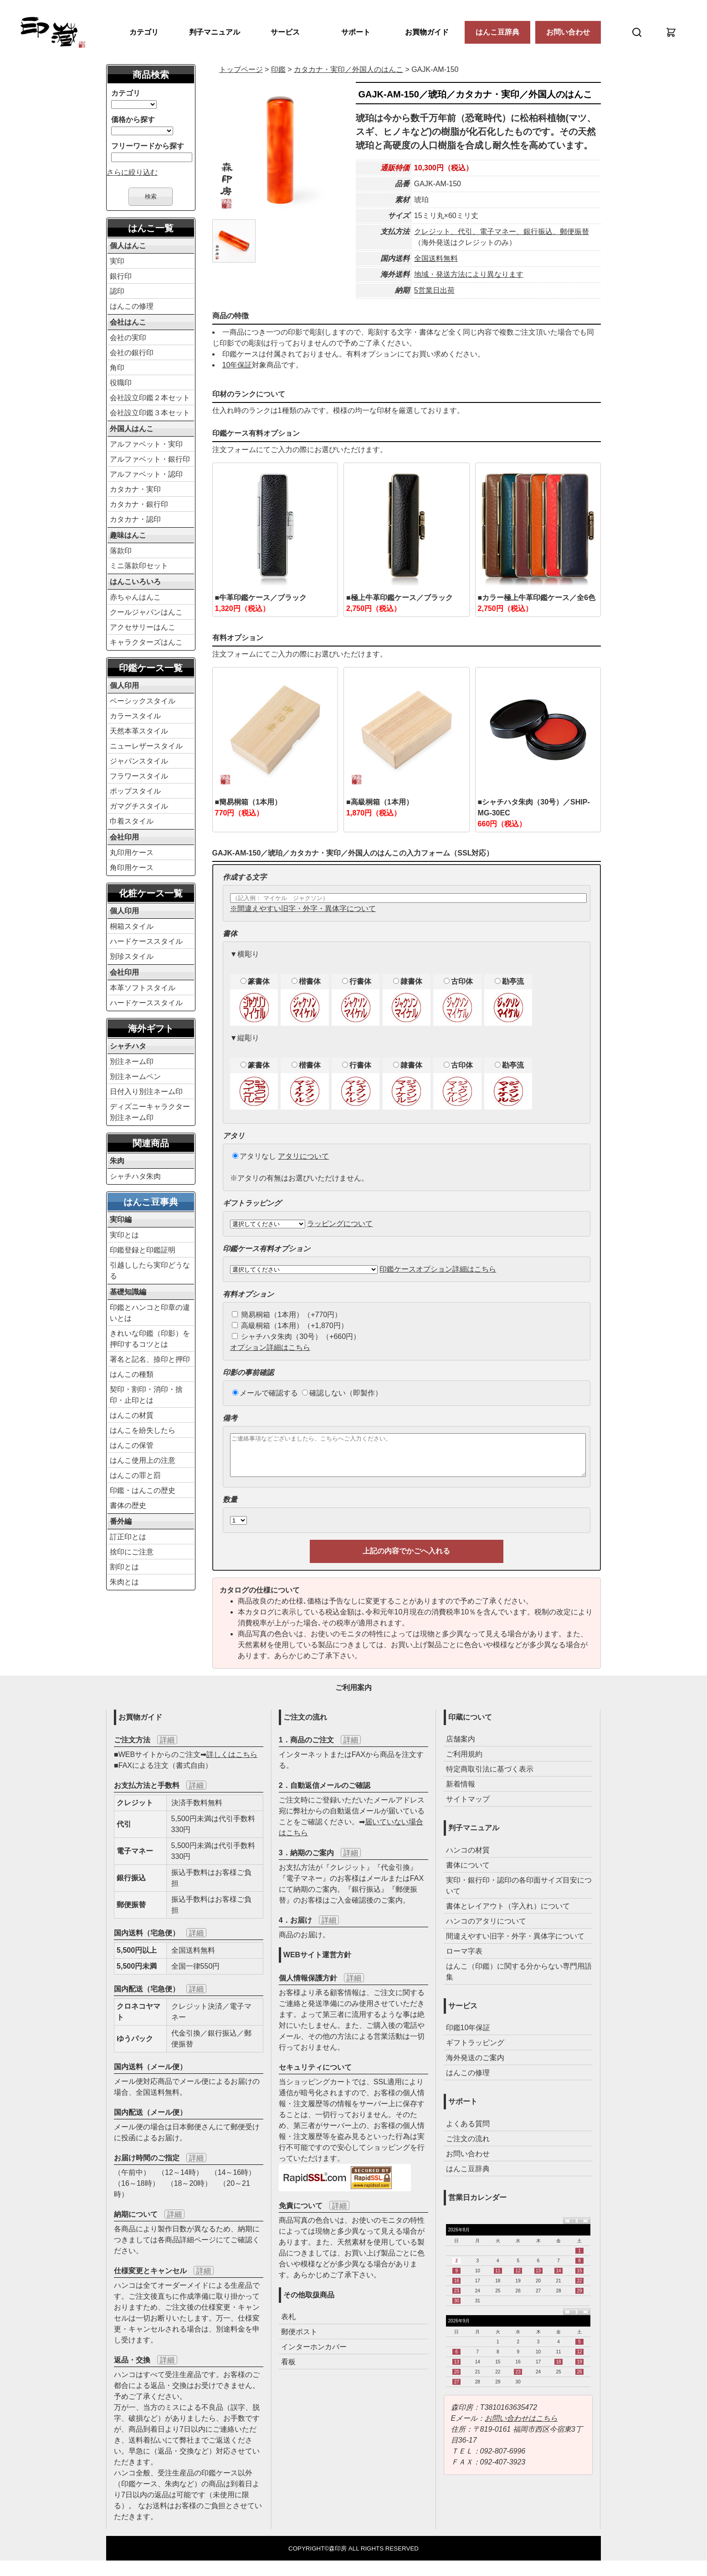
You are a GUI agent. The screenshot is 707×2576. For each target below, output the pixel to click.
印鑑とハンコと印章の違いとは (150, 1312)
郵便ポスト (299, 2340)
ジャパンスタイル (139, 761)
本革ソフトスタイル (142, 988)
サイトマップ (468, 1807)
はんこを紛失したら (142, 1430)
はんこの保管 (132, 1445)
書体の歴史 (128, 1505)
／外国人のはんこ (348, 69)
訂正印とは (128, 1537)
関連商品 (151, 1143)
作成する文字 (244, 877)
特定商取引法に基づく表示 (489, 1777)
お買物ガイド (427, 32)
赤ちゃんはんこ (135, 597)
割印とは (124, 1567)
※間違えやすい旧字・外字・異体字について (303, 908)
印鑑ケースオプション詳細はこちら (437, 1269)
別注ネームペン (135, 1076)
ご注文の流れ (468, 2147)
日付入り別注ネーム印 (146, 1091)
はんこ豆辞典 (497, 32)
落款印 (121, 551)
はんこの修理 (132, 306)
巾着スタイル (132, 821)
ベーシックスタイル (142, 701)
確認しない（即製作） (342, 1393)
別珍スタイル (132, 956)
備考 (230, 1418)
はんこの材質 (132, 1415)
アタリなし (254, 1156)
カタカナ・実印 (135, 489)
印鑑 (278, 69)
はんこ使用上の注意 (142, 1460)
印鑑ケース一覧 (151, 668)
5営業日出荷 (434, 290)
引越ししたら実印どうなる (150, 1270)
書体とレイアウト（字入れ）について (508, 1914)
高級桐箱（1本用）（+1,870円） (290, 1325)
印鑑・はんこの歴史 (142, 1490)
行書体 (356, 981)
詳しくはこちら (231, 1763)
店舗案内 (460, 1747)
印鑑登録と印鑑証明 (142, 1250)
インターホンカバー (314, 2355)
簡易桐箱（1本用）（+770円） (287, 1315)
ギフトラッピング (475, 2051)
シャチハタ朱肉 (135, 1176)
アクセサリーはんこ (142, 627)
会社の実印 (128, 337)
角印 (117, 368)
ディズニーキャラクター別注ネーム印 (150, 1112)
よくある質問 (468, 2132)
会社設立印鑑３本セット (150, 413)
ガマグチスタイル (139, 806)
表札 (288, 2325)
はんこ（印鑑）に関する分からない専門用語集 (519, 1979)
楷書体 (306, 981)
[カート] (671, 32)
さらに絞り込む (132, 172)
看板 (288, 2370)
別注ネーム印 (132, 1061)
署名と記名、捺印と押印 (150, 1359)
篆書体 (255, 981)
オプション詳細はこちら (270, 1347)
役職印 (121, 383)
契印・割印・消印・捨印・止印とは (146, 1394)
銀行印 (121, 276)
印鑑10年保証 (468, 2036)
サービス (285, 32)
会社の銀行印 (132, 352)
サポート (355, 32)
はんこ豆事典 (150, 1202)
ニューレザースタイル (146, 746)
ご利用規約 (464, 1762)
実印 (117, 261)
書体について (468, 1873)
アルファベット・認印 (146, 474)
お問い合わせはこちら (521, 2426)
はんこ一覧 (151, 228)
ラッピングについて (340, 1223)
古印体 (458, 981)
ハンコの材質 (468, 1858)
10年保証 (237, 365)
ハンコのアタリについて (486, 1929)
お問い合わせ (568, 32)
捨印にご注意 (132, 1552)
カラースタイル (135, 716)
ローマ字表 (464, 1959)
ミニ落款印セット (139, 566)
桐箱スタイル (132, 926)
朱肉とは (124, 1582)
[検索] (637, 32)
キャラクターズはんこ (146, 642)
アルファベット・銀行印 (150, 459)
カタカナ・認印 (135, 519)
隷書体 (407, 981)
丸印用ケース (132, 852)
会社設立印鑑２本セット (150, 398)
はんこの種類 (132, 1374)
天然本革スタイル (139, 731)
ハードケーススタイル (146, 941)
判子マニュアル (214, 32)
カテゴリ (144, 32)
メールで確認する (265, 1393)
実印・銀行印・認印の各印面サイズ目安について (519, 1893)
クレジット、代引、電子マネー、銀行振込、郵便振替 (501, 231)
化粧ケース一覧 (151, 893)
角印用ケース (132, 867)
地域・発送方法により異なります (468, 274)
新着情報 (460, 1792)
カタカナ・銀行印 (139, 504)
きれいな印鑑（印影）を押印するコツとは (150, 1338)
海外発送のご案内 (475, 2066)
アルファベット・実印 (146, 444)
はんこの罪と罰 (135, 1475)
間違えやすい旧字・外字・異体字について (515, 1944)
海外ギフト (151, 1028)
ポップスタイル (135, 791)
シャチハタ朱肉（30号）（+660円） (296, 1336)
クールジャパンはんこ (146, 612)
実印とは (124, 1235)
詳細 (167, 1748)
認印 (117, 291)
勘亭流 (509, 981)
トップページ (241, 69)
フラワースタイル (139, 776)
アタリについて (303, 1156)
